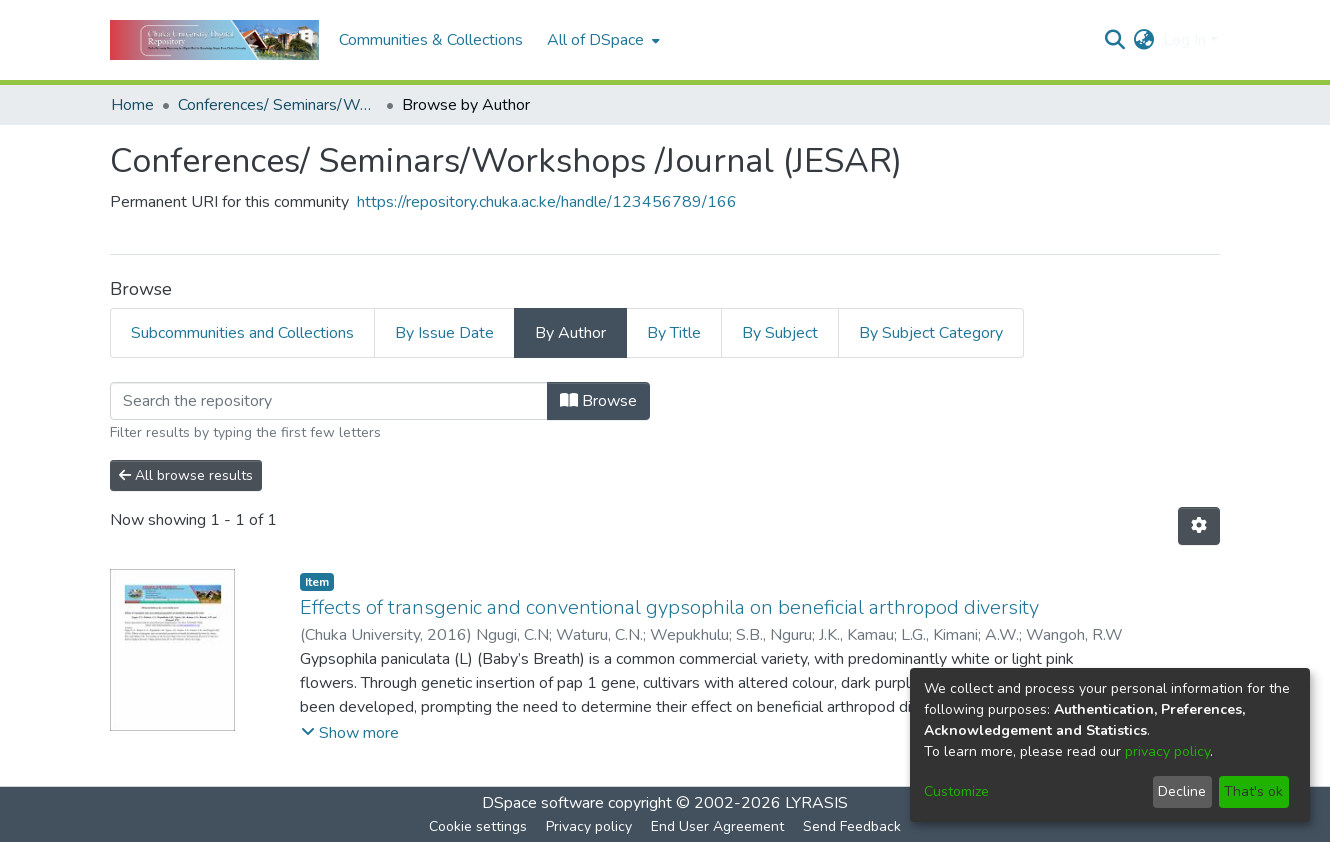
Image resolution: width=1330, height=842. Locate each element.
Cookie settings (478, 826)
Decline (1182, 791)
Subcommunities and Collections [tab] (242, 333)
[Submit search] (1115, 40)
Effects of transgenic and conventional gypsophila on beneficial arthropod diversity (669, 607)
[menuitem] (601, 40)
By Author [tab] (570, 333)
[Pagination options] (1199, 526)
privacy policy (1167, 751)
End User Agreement (717, 826)
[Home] (214, 40)
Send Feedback (852, 826)
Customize (956, 791)
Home (132, 105)
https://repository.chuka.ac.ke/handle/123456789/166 (547, 202)
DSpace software (543, 803)
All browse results (186, 475)
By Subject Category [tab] (931, 333)
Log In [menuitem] (1184, 40)
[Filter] (329, 401)
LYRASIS (816, 803)
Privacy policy (589, 826)
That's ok (1253, 791)
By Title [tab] (674, 333)
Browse (598, 401)
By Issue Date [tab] (444, 333)
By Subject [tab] (780, 333)
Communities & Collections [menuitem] (431, 40)
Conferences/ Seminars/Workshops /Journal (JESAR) (278, 105)
